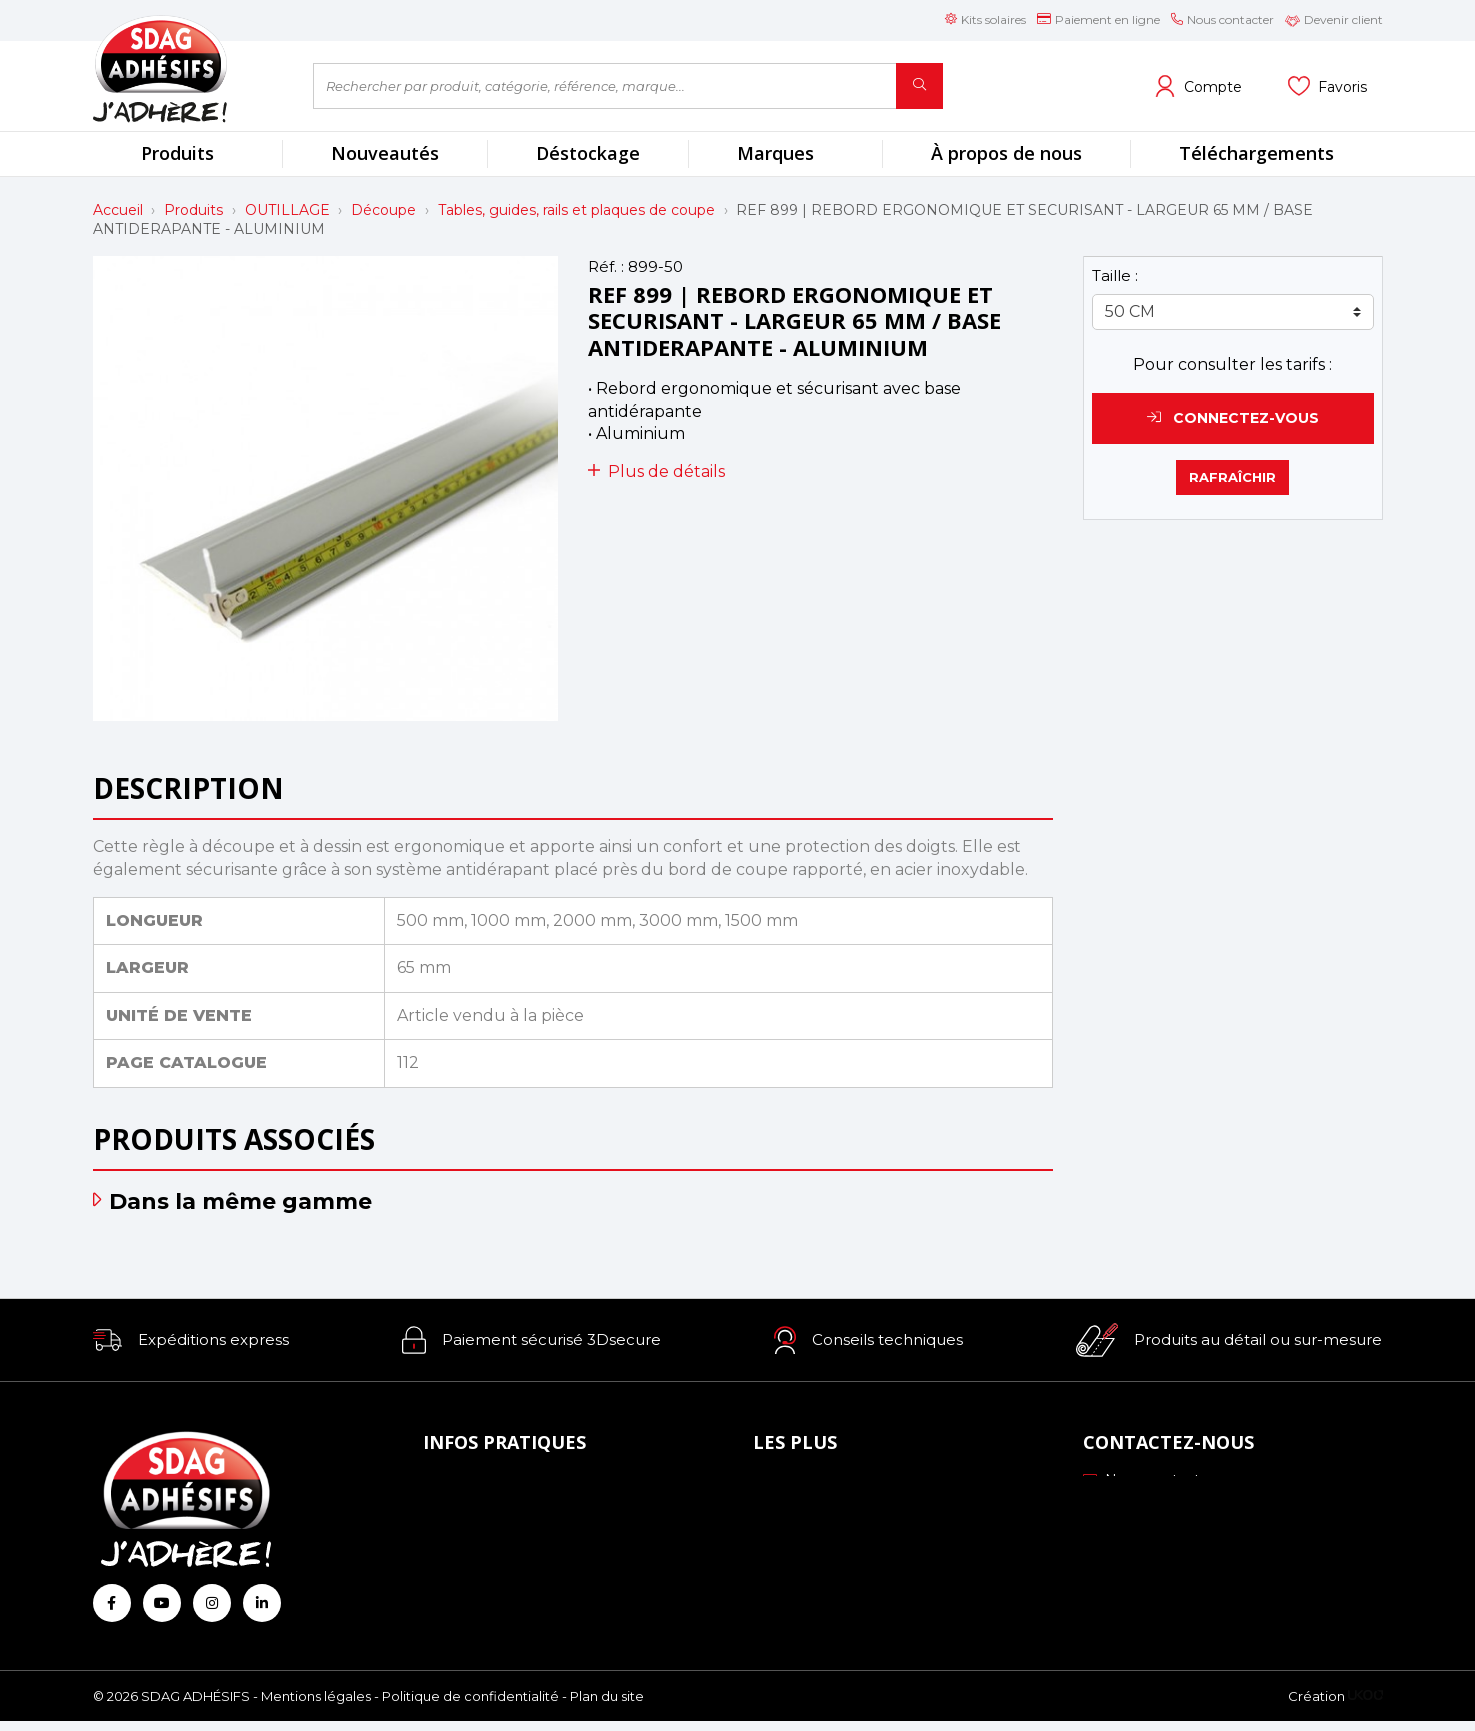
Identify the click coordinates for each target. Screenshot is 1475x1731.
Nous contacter (1148, 1480)
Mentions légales (316, 1706)
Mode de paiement (497, 1511)
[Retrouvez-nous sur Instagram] (212, 1603)
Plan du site (607, 1706)
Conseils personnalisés (837, 1594)
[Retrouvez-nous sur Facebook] (112, 1603)
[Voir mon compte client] (1198, 86)
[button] (191, 1340)
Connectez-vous (1233, 418)
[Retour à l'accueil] (188, 68)
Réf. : (606, 266)
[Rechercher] (919, 86)
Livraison (459, 1539)
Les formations (812, 1566)
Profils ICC (796, 1539)
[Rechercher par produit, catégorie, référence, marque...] (605, 86)
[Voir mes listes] (1327, 86)
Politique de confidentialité (470, 1706)
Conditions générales (502, 1566)
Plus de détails (656, 471)
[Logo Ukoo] (1365, 1706)
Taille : (1115, 275)
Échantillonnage (816, 1511)
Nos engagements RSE (843, 1484)
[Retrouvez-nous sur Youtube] (162, 1603)
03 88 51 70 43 (1145, 1507)
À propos (460, 1484)
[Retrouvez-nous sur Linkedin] (262, 1603)
